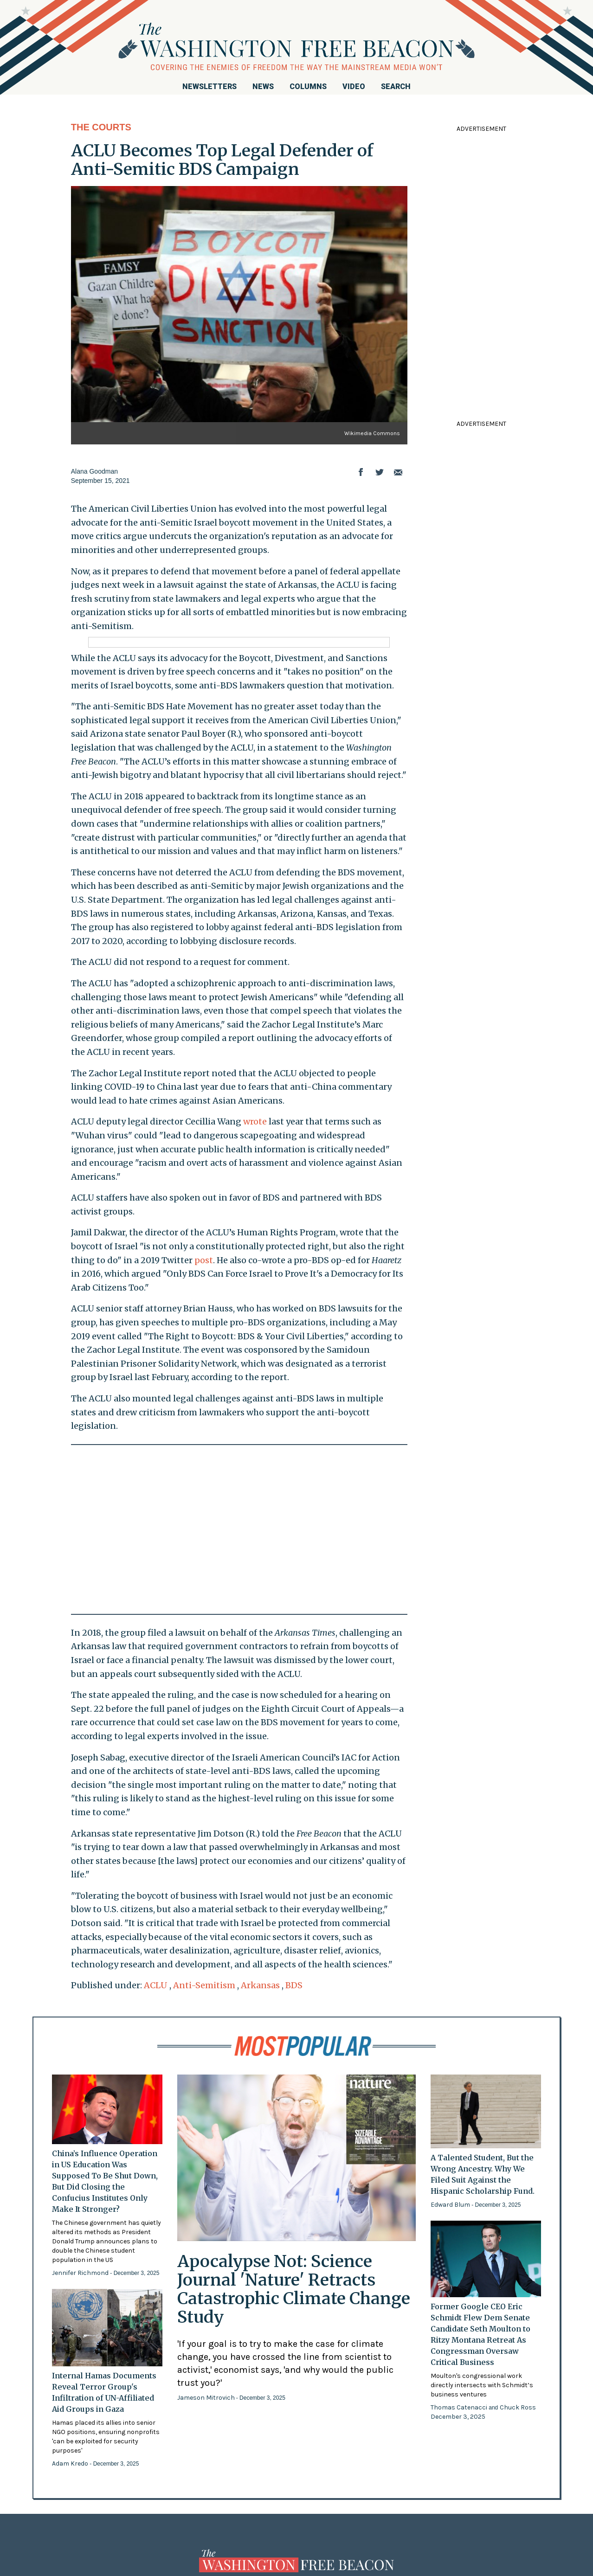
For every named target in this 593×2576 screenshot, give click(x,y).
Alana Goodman (94, 471)
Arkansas (260, 1985)
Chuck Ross (518, 2407)
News (263, 86)
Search (396, 86)
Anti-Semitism (204, 1985)
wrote (255, 1121)
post (203, 1260)
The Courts (101, 127)
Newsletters (209, 86)
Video (353, 86)
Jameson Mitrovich (206, 2398)
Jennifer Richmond (81, 2273)
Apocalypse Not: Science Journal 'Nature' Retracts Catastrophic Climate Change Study (293, 2289)
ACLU (156, 1985)
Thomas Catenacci (460, 2407)
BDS (294, 1985)
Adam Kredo (71, 2463)
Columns (308, 86)
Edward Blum (451, 2205)
